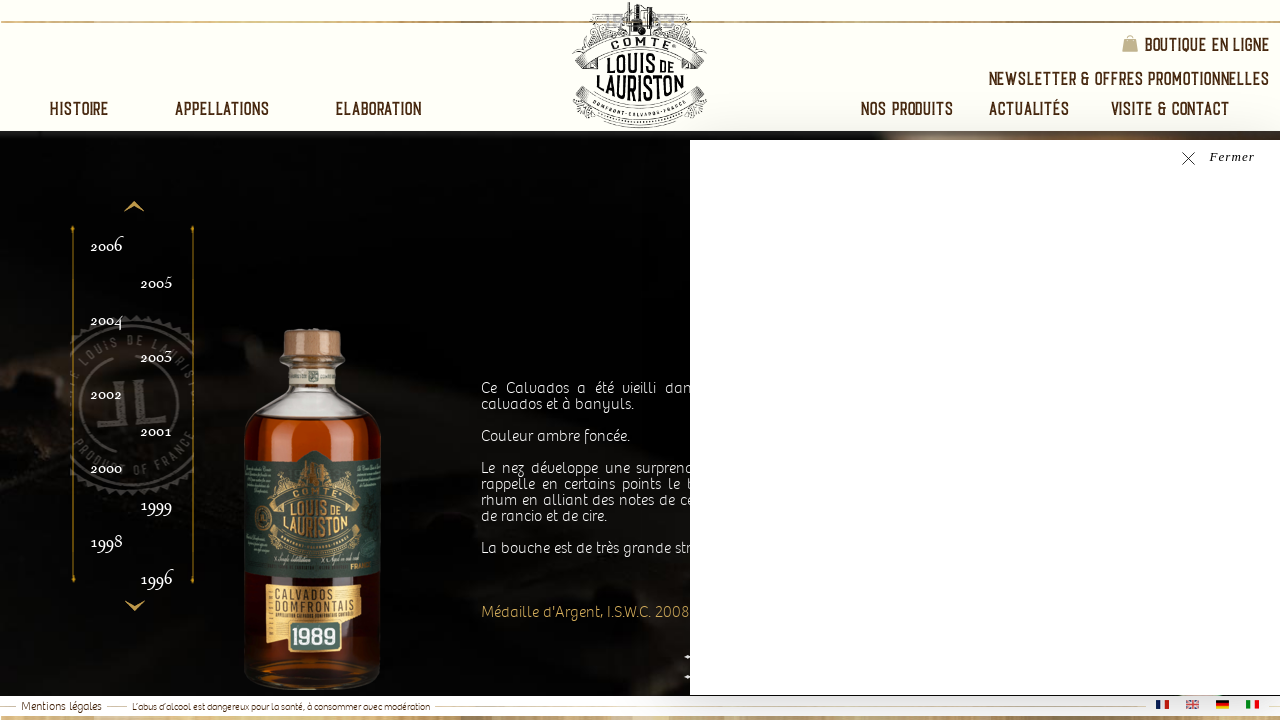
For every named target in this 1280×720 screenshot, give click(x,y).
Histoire (79, 108)
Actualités (1029, 108)
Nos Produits (907, 108)
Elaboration (379, 108)
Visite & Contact (1170, 108)
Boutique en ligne (1195, 43)
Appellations (222, 108)
